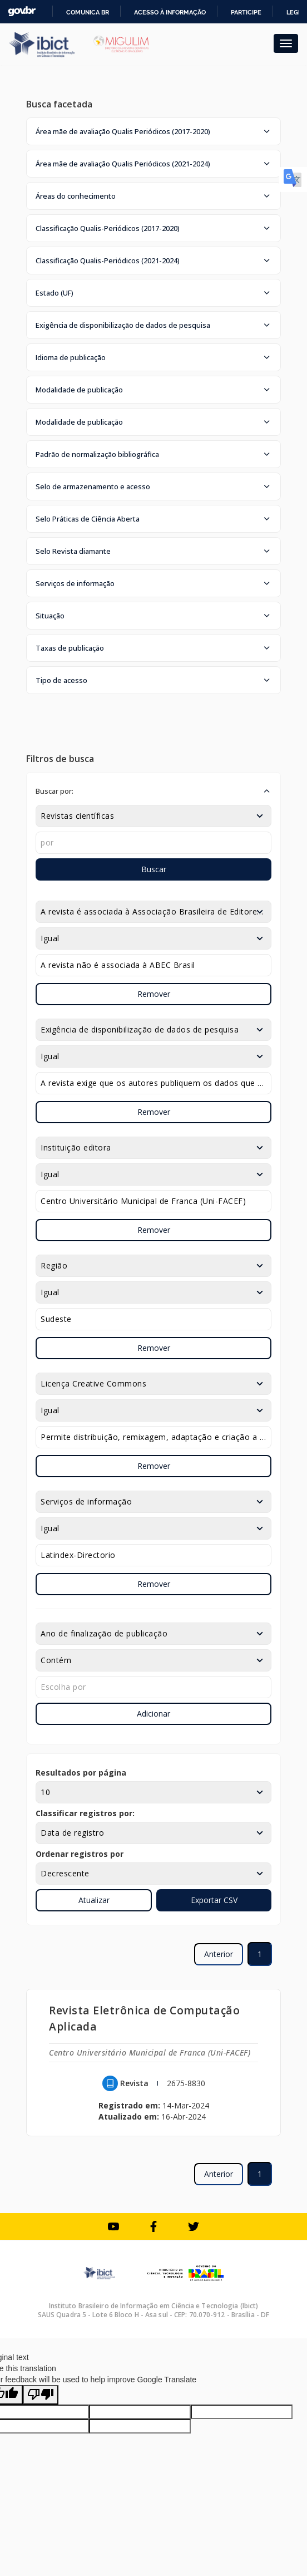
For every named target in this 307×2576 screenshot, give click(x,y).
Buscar (154, 869)
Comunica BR (87, 12)
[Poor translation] (40, 2395)
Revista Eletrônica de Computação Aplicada (144, 2018)
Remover (153, 994)
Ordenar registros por (79, 1854)
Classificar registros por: (85, 1813)
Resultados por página (81, 1772)
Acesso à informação (170, 12)
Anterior (218, 1954)
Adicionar (153, 1713)
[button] (153, 131)
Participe (246, 12)
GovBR (22, 11)
